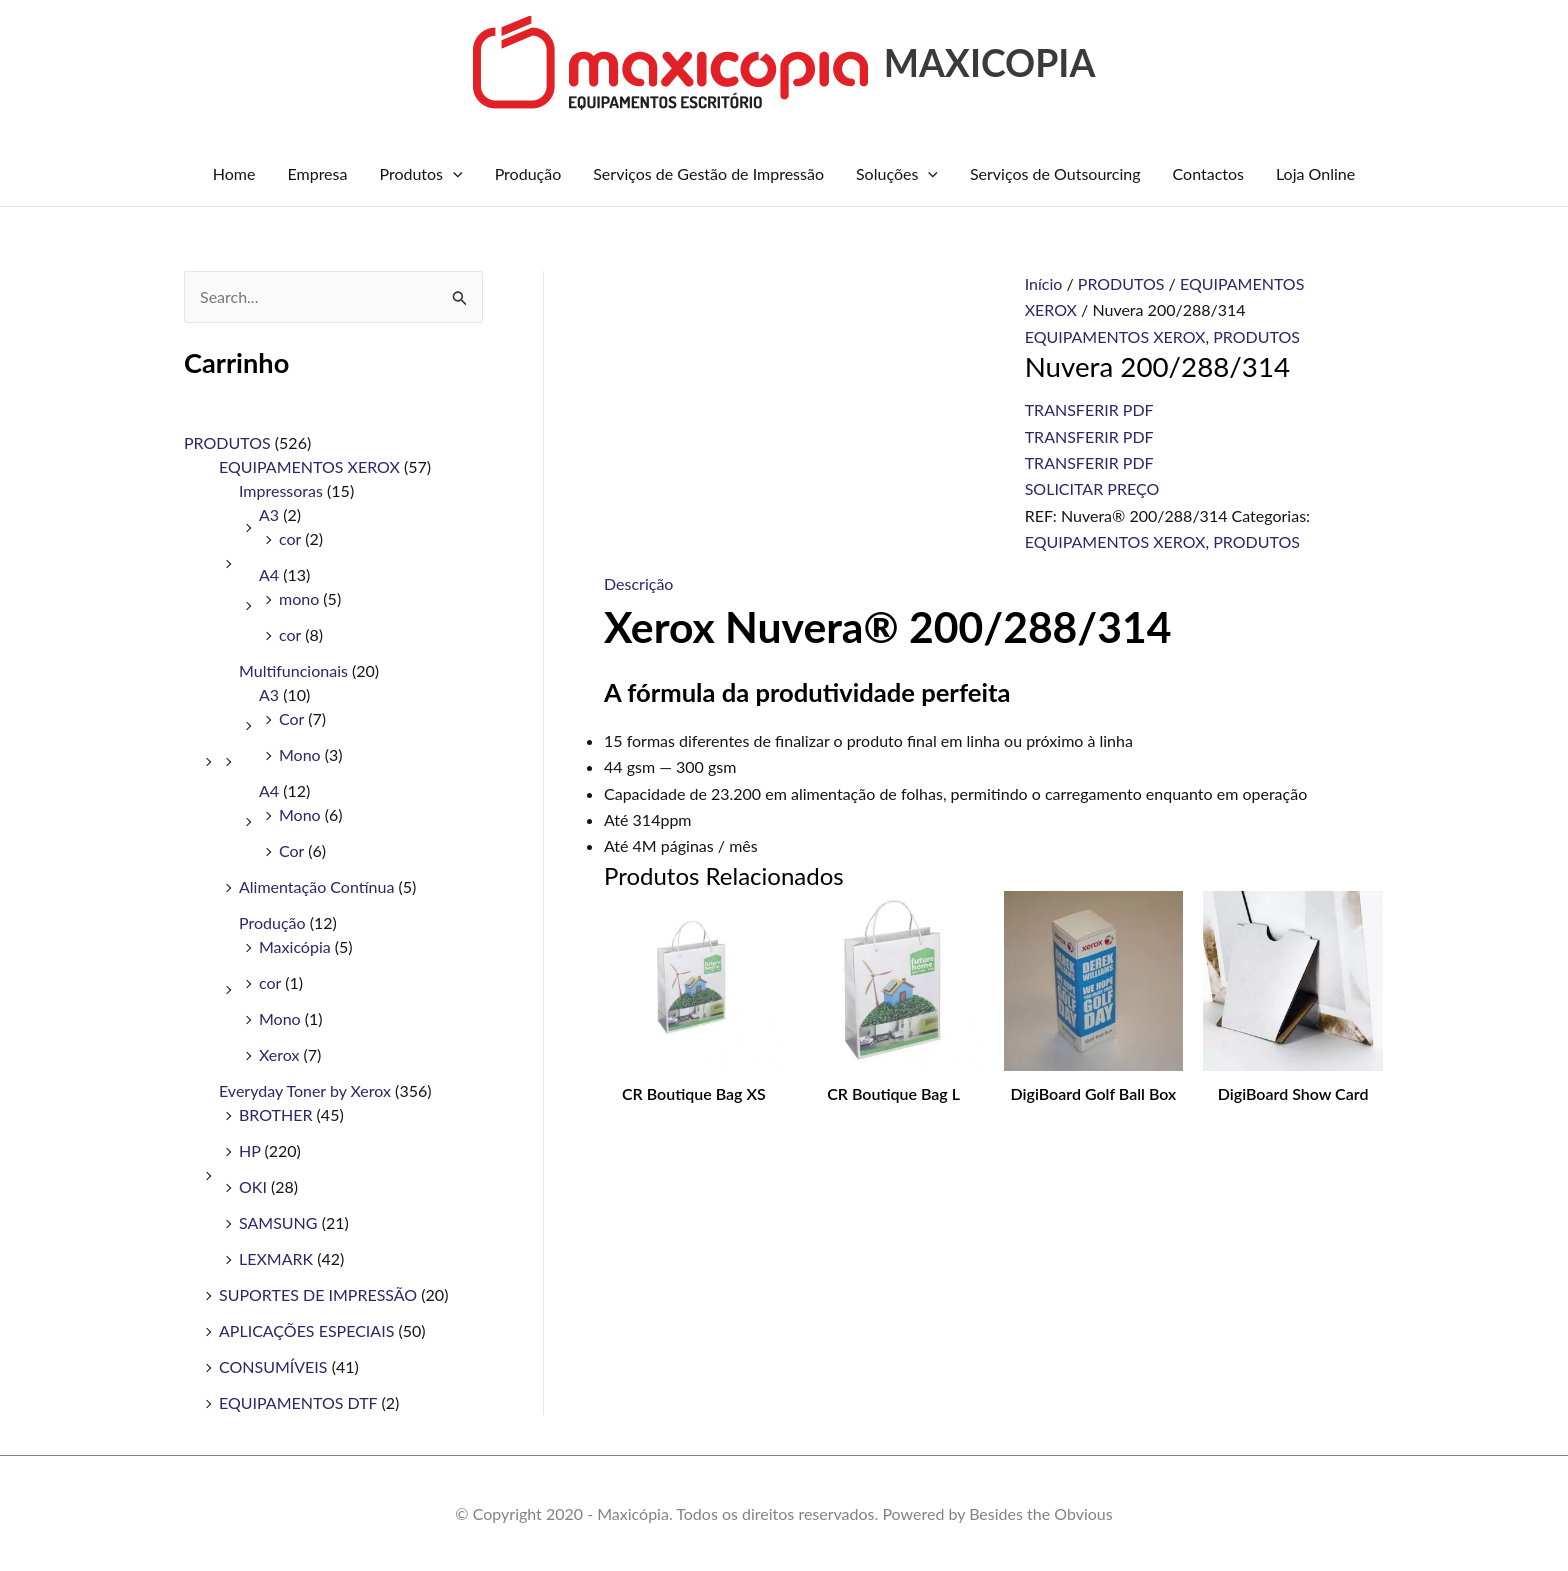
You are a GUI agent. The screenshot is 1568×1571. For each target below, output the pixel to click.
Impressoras (281, 490)
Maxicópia (295, 946)
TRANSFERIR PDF (1089, 436)
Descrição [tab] (638, 583)
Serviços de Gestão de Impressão (708, 173)
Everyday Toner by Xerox (305, 1090)
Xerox (279, 1054)
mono (299, 598)
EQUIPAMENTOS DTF (298, 1402)
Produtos (420, 174)
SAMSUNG (278, 1222)
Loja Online (1315, 173)
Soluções (897, 174)
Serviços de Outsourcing (1055, 173)
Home (234, 173)
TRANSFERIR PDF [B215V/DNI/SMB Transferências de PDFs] (1089, 409)
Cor (291, 718)
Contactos (1208, 173)
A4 (269, 574)
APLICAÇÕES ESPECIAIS (306, 1330)
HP (249, 1150)
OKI (253, 1186)
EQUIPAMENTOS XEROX (309, 466)
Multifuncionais (293, 670)
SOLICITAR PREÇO (1092, 488)
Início (1044, 283)
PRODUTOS (227, 442)
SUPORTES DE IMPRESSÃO (318, 1294)
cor (290, 538)
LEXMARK (276, 1258)
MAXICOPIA (990, 62)
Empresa (317, 173)
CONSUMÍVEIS (273, 1366)
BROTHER (275, 1114)
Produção (528, 173)
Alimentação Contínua (316, 886)
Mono (300, 754)
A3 (269, 514)
